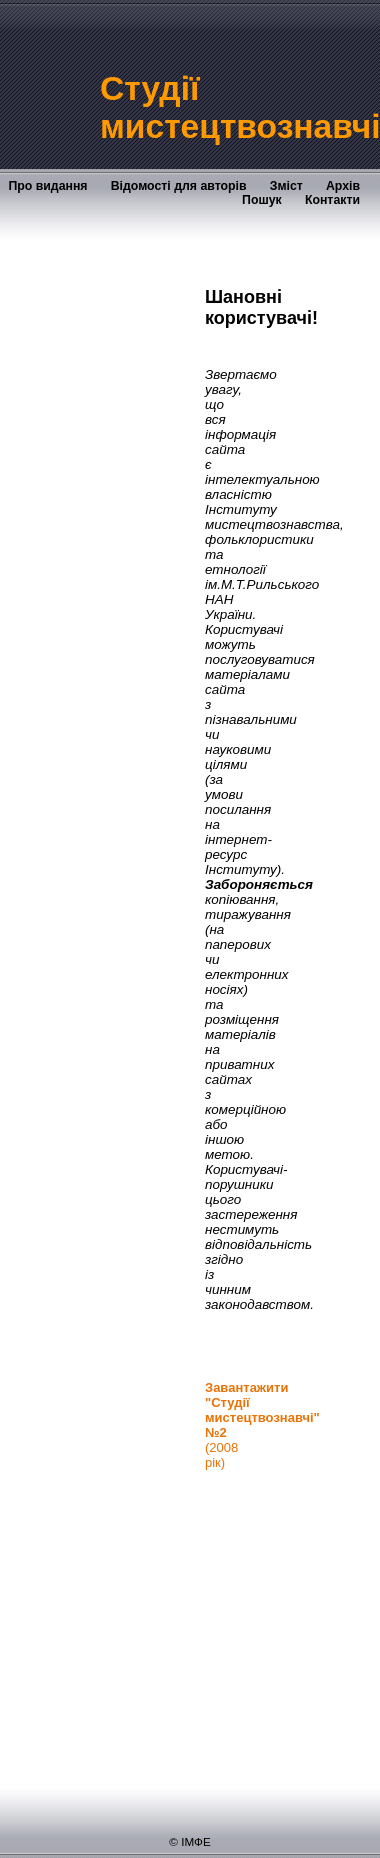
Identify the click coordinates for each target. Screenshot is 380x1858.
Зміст (286, 186)
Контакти (332, 200)
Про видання (47, 186)
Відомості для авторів (179, 186)
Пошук (262, 200)
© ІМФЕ (189, 1841)
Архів (343, 186)
